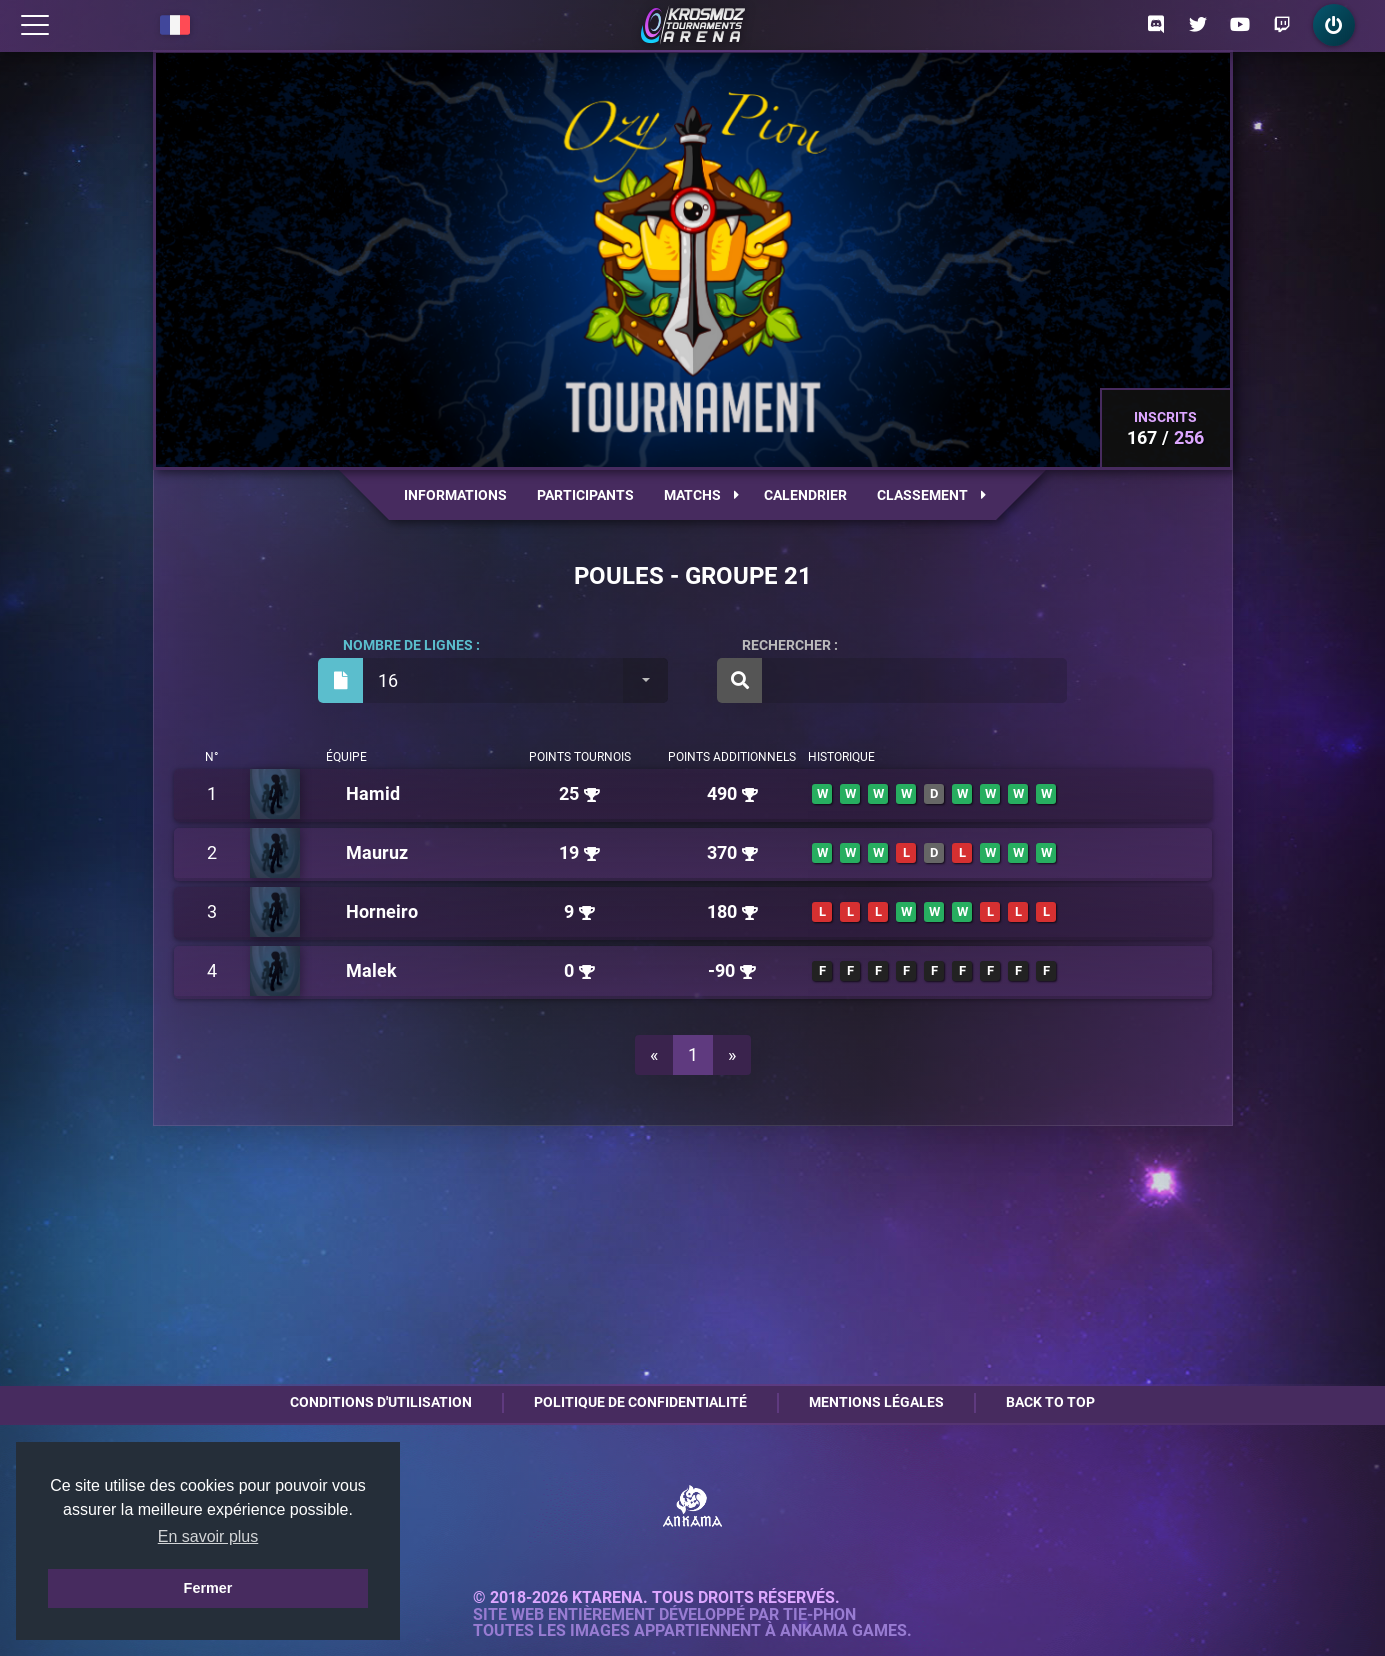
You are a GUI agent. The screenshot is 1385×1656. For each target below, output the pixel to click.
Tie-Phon (819, 1615)
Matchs (701, 495)
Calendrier (805, 495)
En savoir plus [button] (208, 1536)
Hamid (373, 793)
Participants (585, 495)
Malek (371, 970)
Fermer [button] (208, 1588)
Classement (931, 495)
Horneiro (382, 911)
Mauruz (377, 852)
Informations (455, 495)
